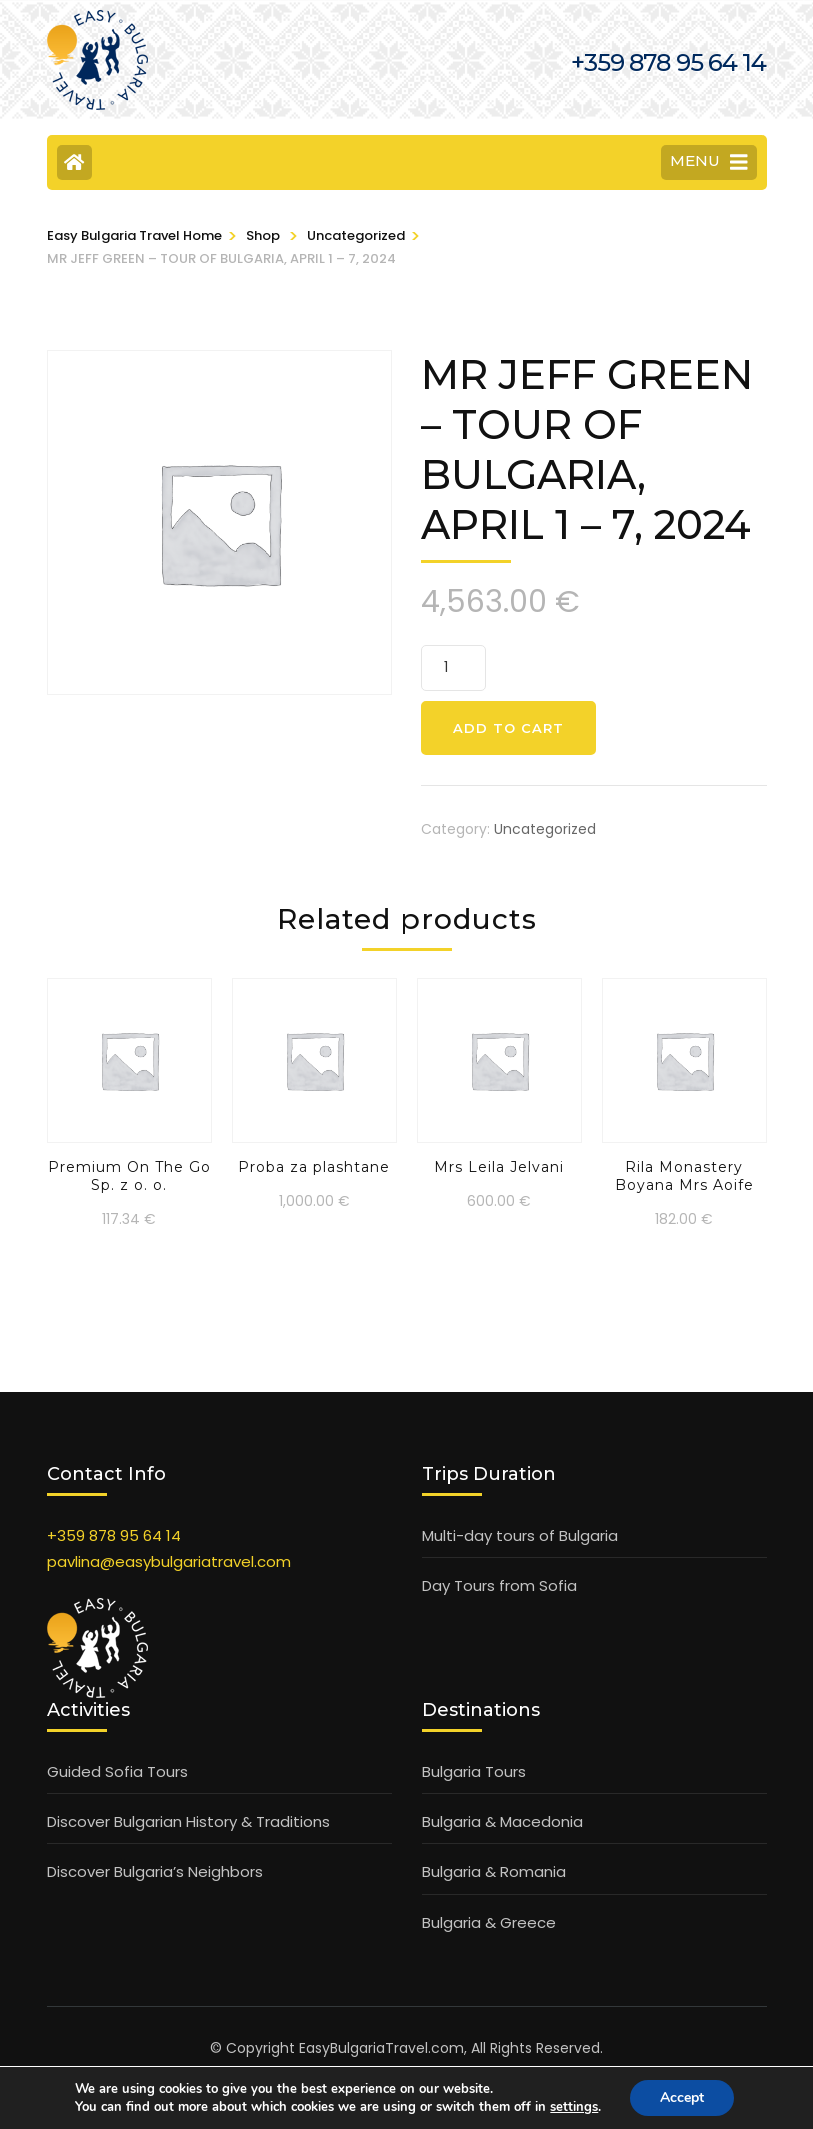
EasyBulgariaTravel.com (381, 2048)
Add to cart (508, 728)
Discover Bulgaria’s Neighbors (155, 1871)
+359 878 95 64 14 (114, 1535)
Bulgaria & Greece (489, 1922)
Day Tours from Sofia (499, 1585)
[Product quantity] (453, 668)
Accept (682, 2097)
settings (574, 2107)
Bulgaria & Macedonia (502, 1821)
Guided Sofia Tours (117, 1771)
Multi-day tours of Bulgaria (520, 1535)
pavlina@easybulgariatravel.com (169, 1561)
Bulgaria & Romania (494, 1871)
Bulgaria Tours (474, 1771)
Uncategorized (545, 829)
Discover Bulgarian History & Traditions (188, 1821)
